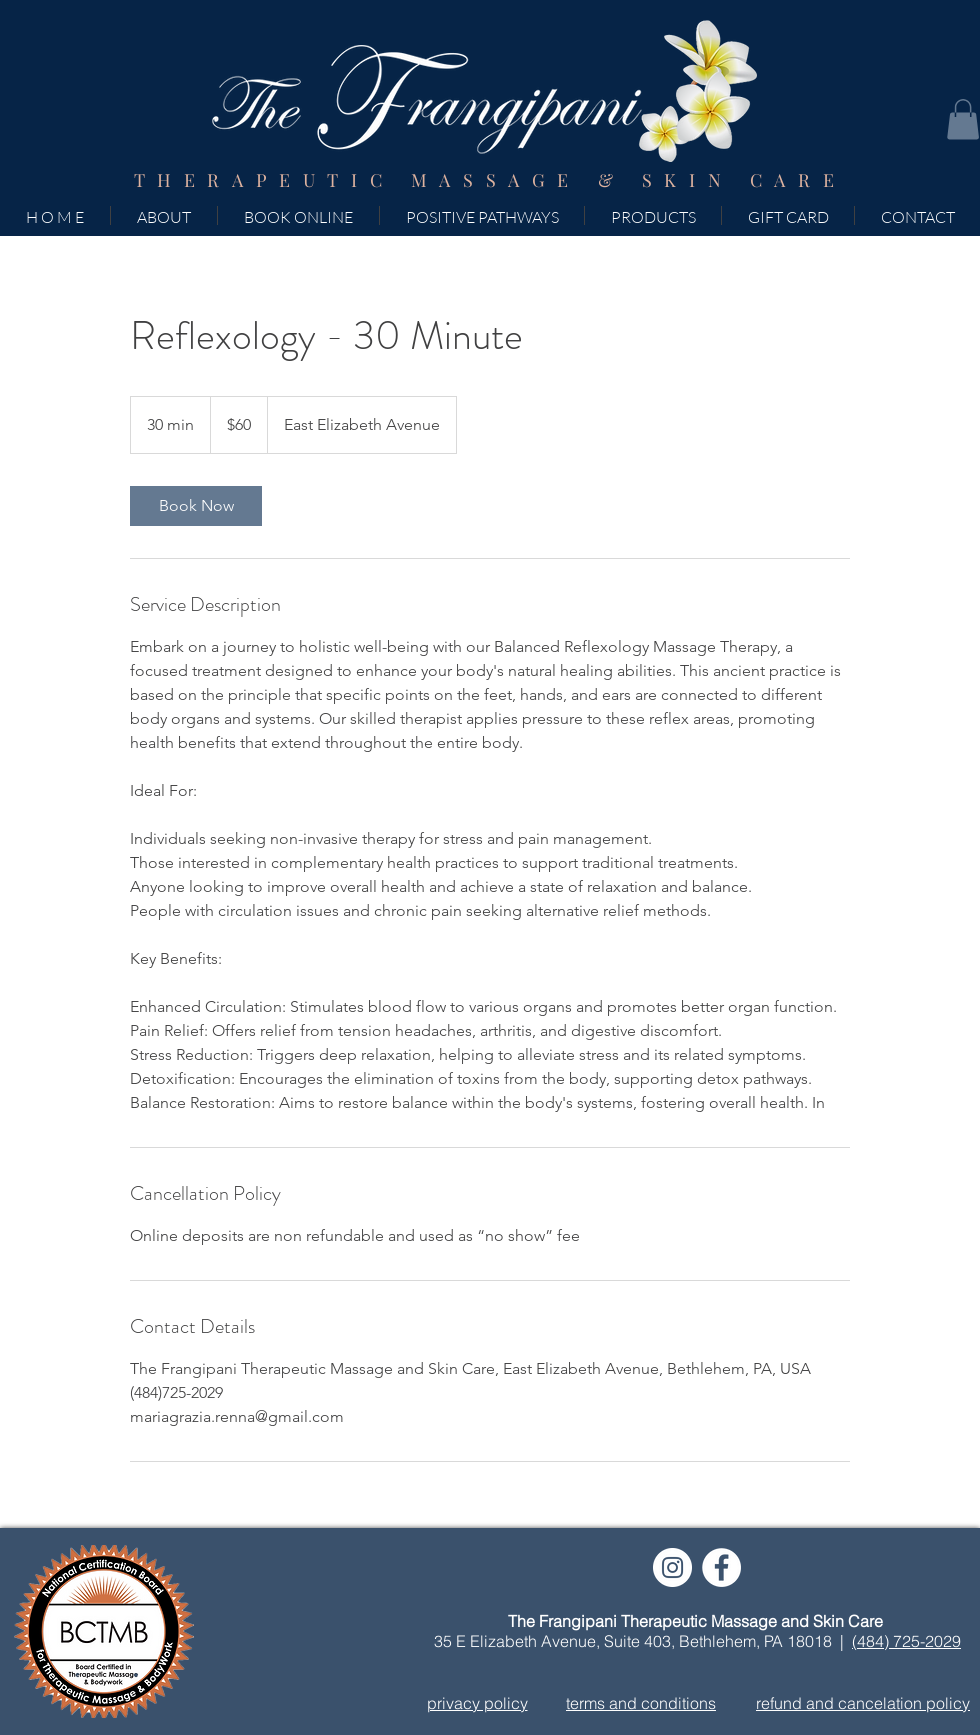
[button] (963, 119)
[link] (196, 506)
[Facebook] (721, 1567)
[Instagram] (672, 1567)
